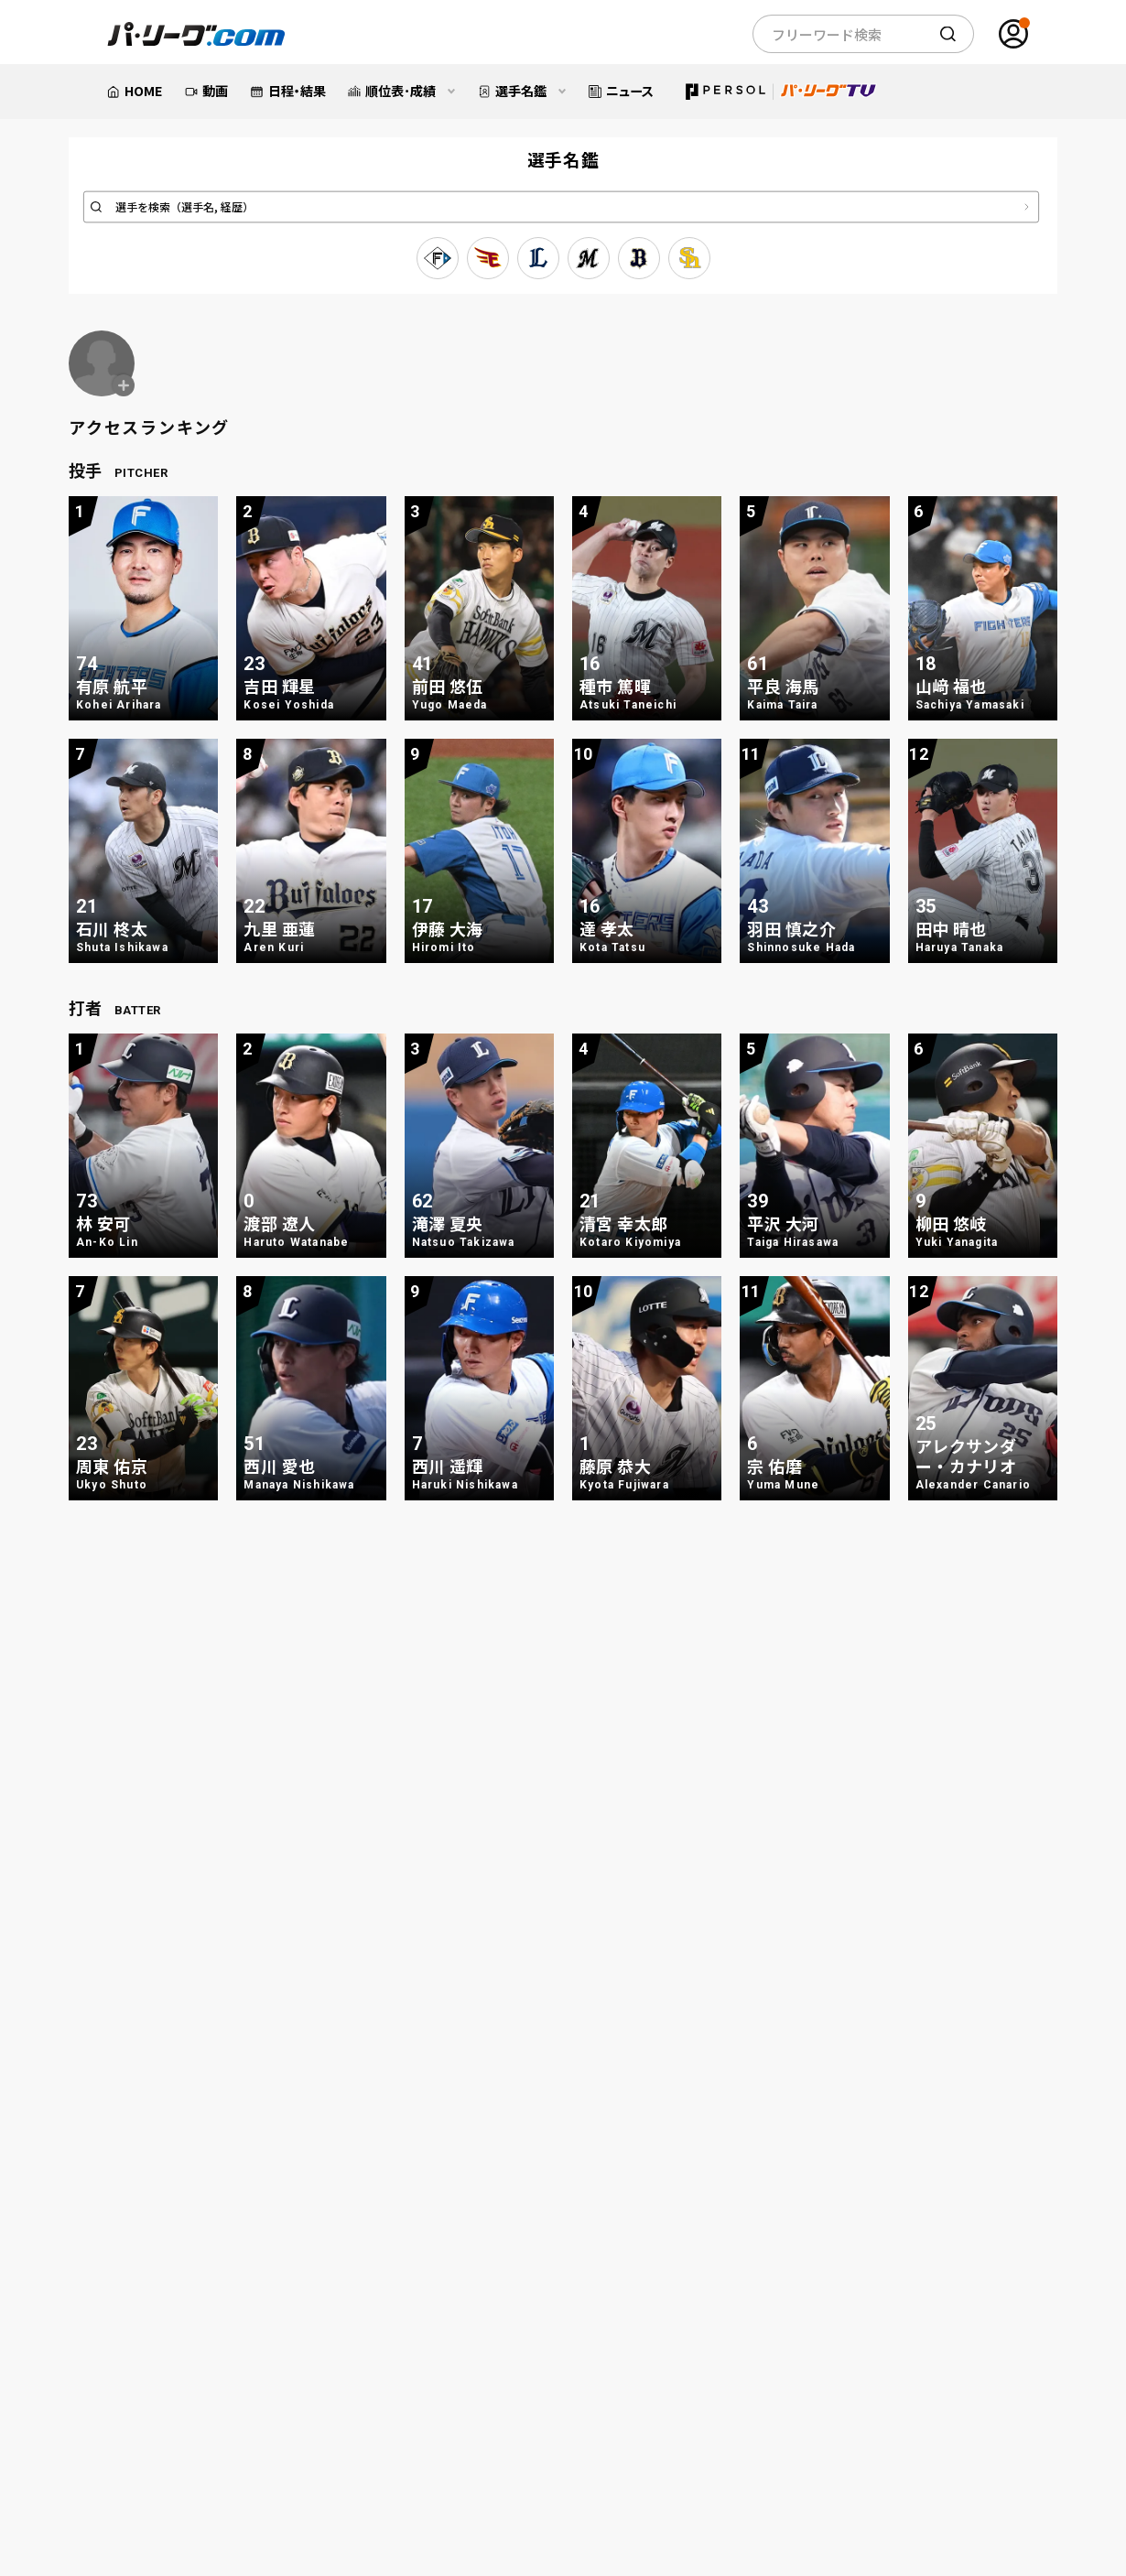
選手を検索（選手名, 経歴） (184, 207)
